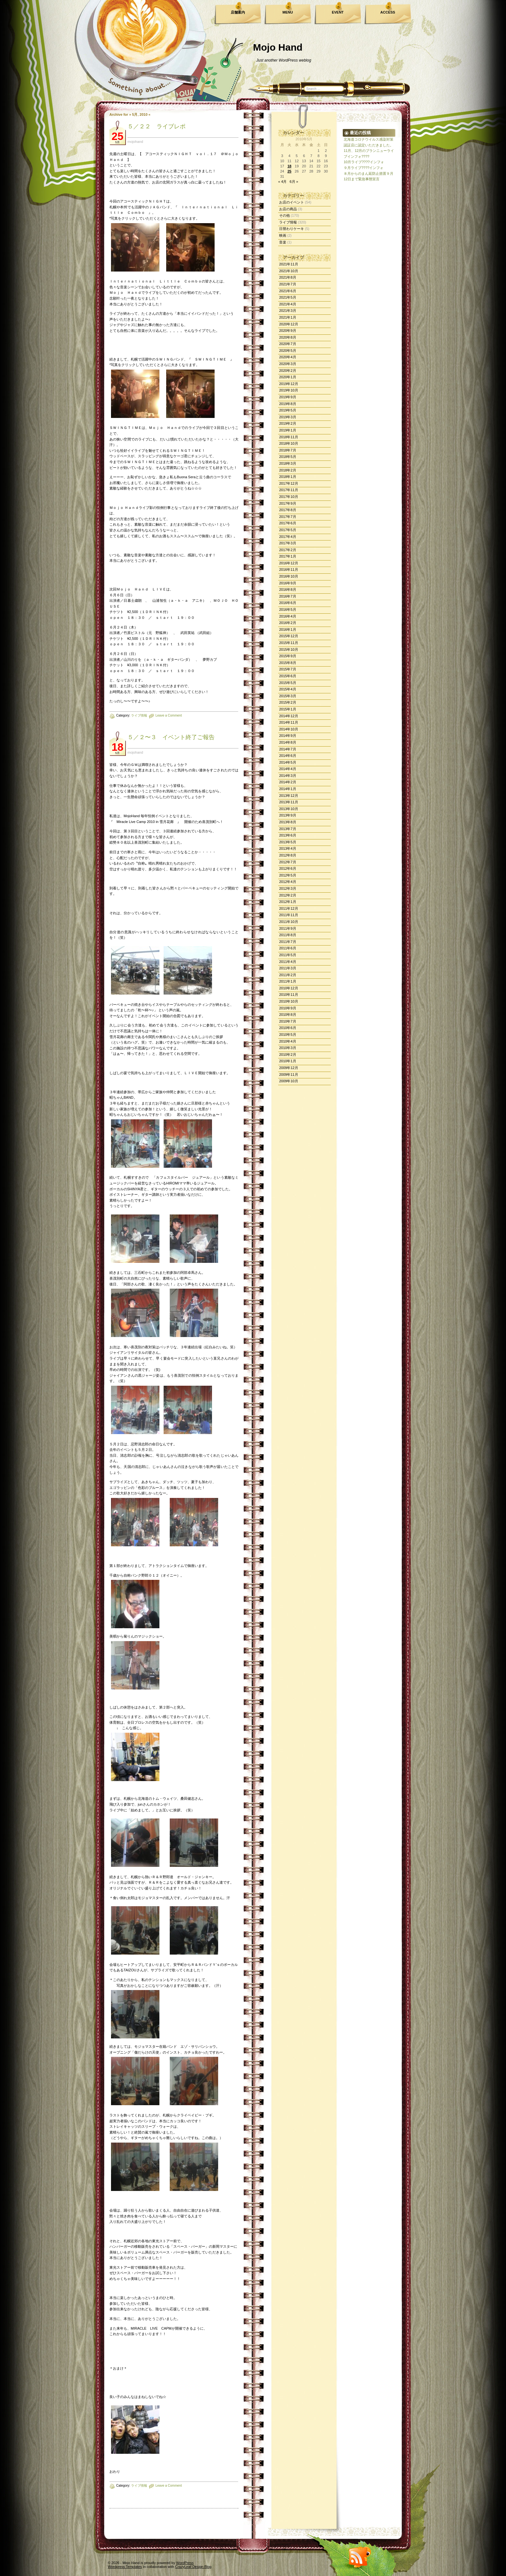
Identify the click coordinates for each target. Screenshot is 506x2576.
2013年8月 (287, 822)
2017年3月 (287, 543)
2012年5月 (287, 875)
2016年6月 (287, 603)
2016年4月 (287, 616)
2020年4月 (287, 357)
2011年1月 (287, 981)
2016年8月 (287, 589)
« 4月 (282, 181)
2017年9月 (287, 503)
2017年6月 (287, 523)
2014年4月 (287, 769)
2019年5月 (287, 410)
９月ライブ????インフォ (363, 168)
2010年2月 (287, 1054)
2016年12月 (288, 563)
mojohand (135, 142)
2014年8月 (287, 742)
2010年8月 (287, 1014)
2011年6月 (287, 948)
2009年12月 (288, 1068)
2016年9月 (287, 583)
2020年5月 (287, 350)
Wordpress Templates (125, 2567)
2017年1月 (287, 556)
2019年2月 (287, 423)
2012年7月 (287, 862)
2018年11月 (288, 437)
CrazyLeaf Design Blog (193, 2567)
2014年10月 (288, 729)
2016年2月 (287, 623)
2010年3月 (287, 1048)
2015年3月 (287, 696)
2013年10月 (288, 809)
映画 (282, 235)
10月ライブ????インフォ (364, 162)
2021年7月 (287, 284)
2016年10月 (288, 576)
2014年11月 (288, 722)
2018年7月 (287, 450)
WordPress (185, 2563)
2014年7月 (287, 749)
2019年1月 (287, 430)
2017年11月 (288, 490)
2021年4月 (287, 304)
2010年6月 (287, 1028)
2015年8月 (287, 663)
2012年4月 (287, 882)
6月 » (293, 181)
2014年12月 (288, 716)
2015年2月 (287, 702)
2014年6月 (287, 756)
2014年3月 (287, 776)
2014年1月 (287, 789)
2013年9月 (287, 815)
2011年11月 (288, 915)
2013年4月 (287, 848)
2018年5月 (287, 457)
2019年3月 (287, 417)
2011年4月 (287, 962)
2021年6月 (287, 291)
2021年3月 (287, 310)
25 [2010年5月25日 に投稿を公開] (289, 171)
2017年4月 (287, 537)
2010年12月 (288, 988)
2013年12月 (288, 796)
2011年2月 (287, 975)
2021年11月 (288, 264)
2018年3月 (287, 463)
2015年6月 (287, 676)
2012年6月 (287, 868)
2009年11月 (288, 1074)
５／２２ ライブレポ (156, 126)
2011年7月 (287, 942)
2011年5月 (287, 955)
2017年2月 (287, 550)
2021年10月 (288, 271)
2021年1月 (287, 317)
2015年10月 (288, 649)
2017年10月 (288, 497)
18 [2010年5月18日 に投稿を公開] (289, 166)
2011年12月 (288, 908)
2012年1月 (287, 902)
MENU (287, 12)
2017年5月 (287, 530)
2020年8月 (287, 337)
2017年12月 (288, 483)
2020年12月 (288, 324)
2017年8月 (287, 510)
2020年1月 (287, 377)
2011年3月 (287, 968)
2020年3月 (287, 364)
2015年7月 (287, 669)
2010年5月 (287, 1034)
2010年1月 (287, 1061)
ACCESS (387, 12)
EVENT (338, 12)
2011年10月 (288, 922)
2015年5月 (287, 683)
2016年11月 (288, 569)
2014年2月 (287, 782)
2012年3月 (287, 888)
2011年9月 (287, 928)
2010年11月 (288, 994)
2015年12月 (288, 636)
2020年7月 (287, 344)
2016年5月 (287, 609)
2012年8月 (287, 855)
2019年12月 (288, 384)
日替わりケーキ (291, 229)
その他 (284, 215)
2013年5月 (287, 842)
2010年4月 (287, 1041)
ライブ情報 (139, 715)
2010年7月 (287, 1021)
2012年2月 (287, 895)
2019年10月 (288, 390)
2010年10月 (288, 1001)
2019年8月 (287, 404)
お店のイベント (291, 202)
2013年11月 (288, 802)
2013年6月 (287, 835)
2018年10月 (288, 443)
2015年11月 (288, 643)
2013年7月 (287, 829)
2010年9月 (287, 1008)
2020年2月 (287, 370)
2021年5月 (287, 297)
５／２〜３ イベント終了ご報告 (171, 737)
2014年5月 (287, 762)
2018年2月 (287, 470)
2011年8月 (287, 935)
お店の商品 (288, 209)
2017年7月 (287, 517)
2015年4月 (287, 689)
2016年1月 (287, 629)
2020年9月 (287, 330)
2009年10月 (288, 1081)
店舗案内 (238, 12)
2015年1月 (287, 709)
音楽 (282, 242)
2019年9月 (287, 397)
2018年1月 (287, 477)
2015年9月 (287, 656)
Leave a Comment (169, 715)
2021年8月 (287, 277)
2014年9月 (287, 736)
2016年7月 (287, 596)
